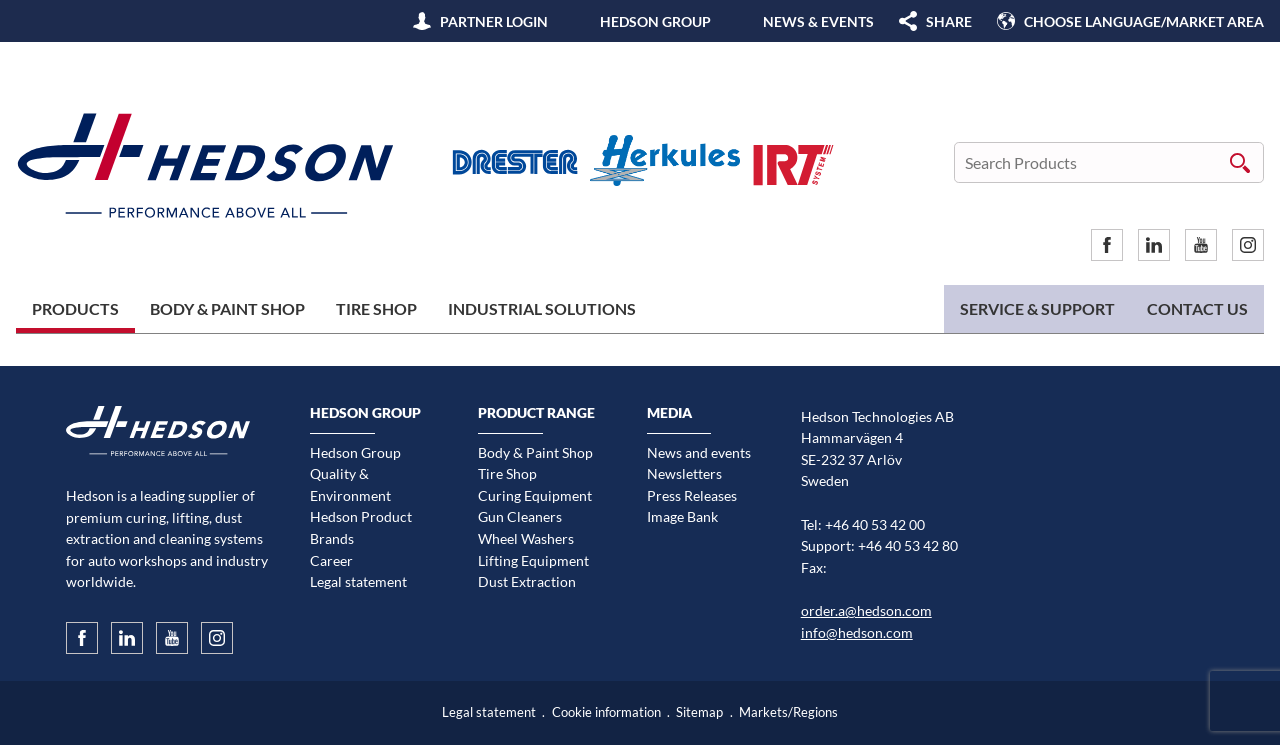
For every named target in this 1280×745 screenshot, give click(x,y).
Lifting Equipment (533, 560)
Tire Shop (376, 308)
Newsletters (684, 473)
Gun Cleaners (520, 516)
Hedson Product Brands (361, 527)
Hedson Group (655, 21)
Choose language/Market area (1144, 21)
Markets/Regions (788, 712)
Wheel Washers (526, 538)
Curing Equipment (535, 495)
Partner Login (494, 21)
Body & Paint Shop (227, 308)
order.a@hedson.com (866, 610)
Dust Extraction (527, 581)
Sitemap (699, 712)
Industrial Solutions (542, 308)
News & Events (818, 21)
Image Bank (682, 516)
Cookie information (606, 712)
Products (75, 308)
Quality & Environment (350, 484)
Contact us (1197, 308)
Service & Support (1037, 308)
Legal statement (358, 581)
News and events (699, 452)
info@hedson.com (857, 632)
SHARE (949, 21)
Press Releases (692, 495)
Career (331, 560)
